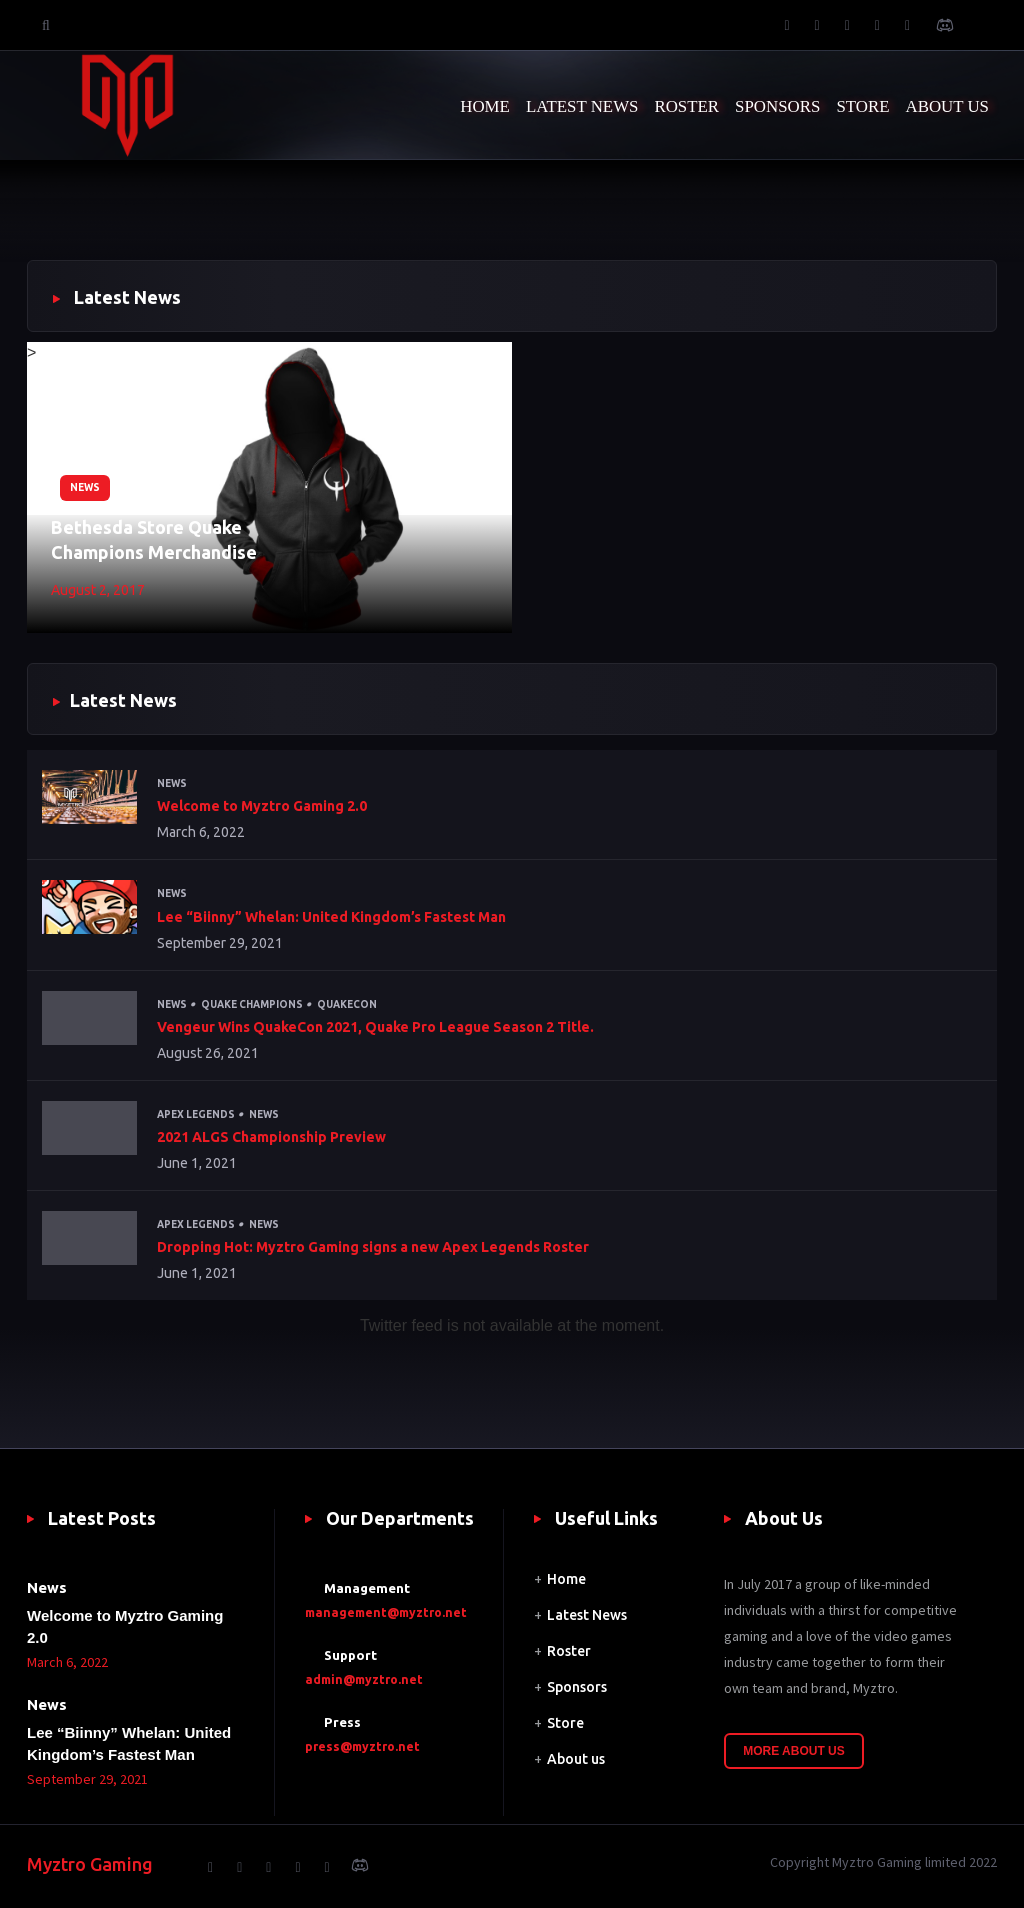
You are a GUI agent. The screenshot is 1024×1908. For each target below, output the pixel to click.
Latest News (587, 1615)
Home (566, 1579)
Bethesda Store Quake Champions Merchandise (154, 539)
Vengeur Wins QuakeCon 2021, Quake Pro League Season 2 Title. (375, 1027)
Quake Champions (252, 1004)
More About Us (794, 1751)
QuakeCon (347, 1004)
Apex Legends (196, 1114)
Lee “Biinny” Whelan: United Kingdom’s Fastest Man (331, 917)
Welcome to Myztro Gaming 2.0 (262, 806)
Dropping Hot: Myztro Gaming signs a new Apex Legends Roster (373, 1247)
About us (576, 1759)
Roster (569, 1651)
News (85, 487)
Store (565, 1723)
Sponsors (577, 1687)
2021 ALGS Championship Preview (271, 1137)
